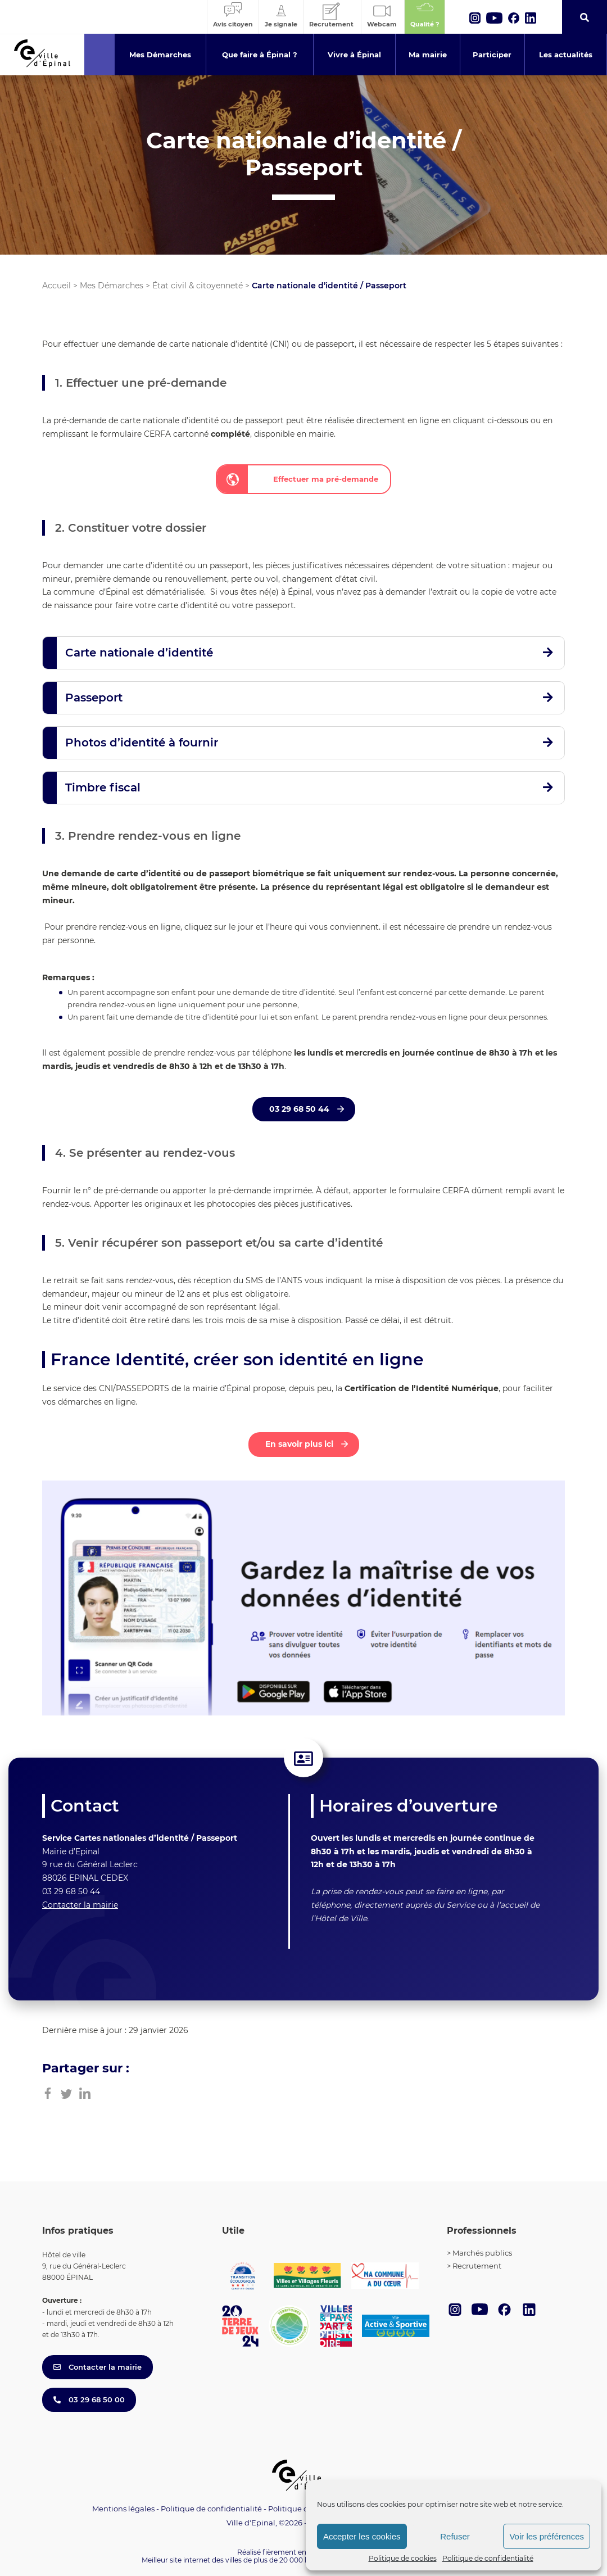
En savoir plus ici (300, 1444)
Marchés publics (482, 2252)
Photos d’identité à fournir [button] (141, 742)
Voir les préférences (546, 2536)
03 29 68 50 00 (89, 2399)
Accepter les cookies (362, 2536)
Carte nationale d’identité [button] (139, 652)
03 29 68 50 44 (300, 1109)
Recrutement (476, 2265)
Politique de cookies (403, 2558)
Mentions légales (123, 2508)
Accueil (56, 285)
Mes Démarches (111, 285)
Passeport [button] (94, 697)
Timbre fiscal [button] (103, 787)
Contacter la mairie (80, 1905)
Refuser (455, 2536)
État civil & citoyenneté (197, 285)
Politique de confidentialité (487, 2558)
